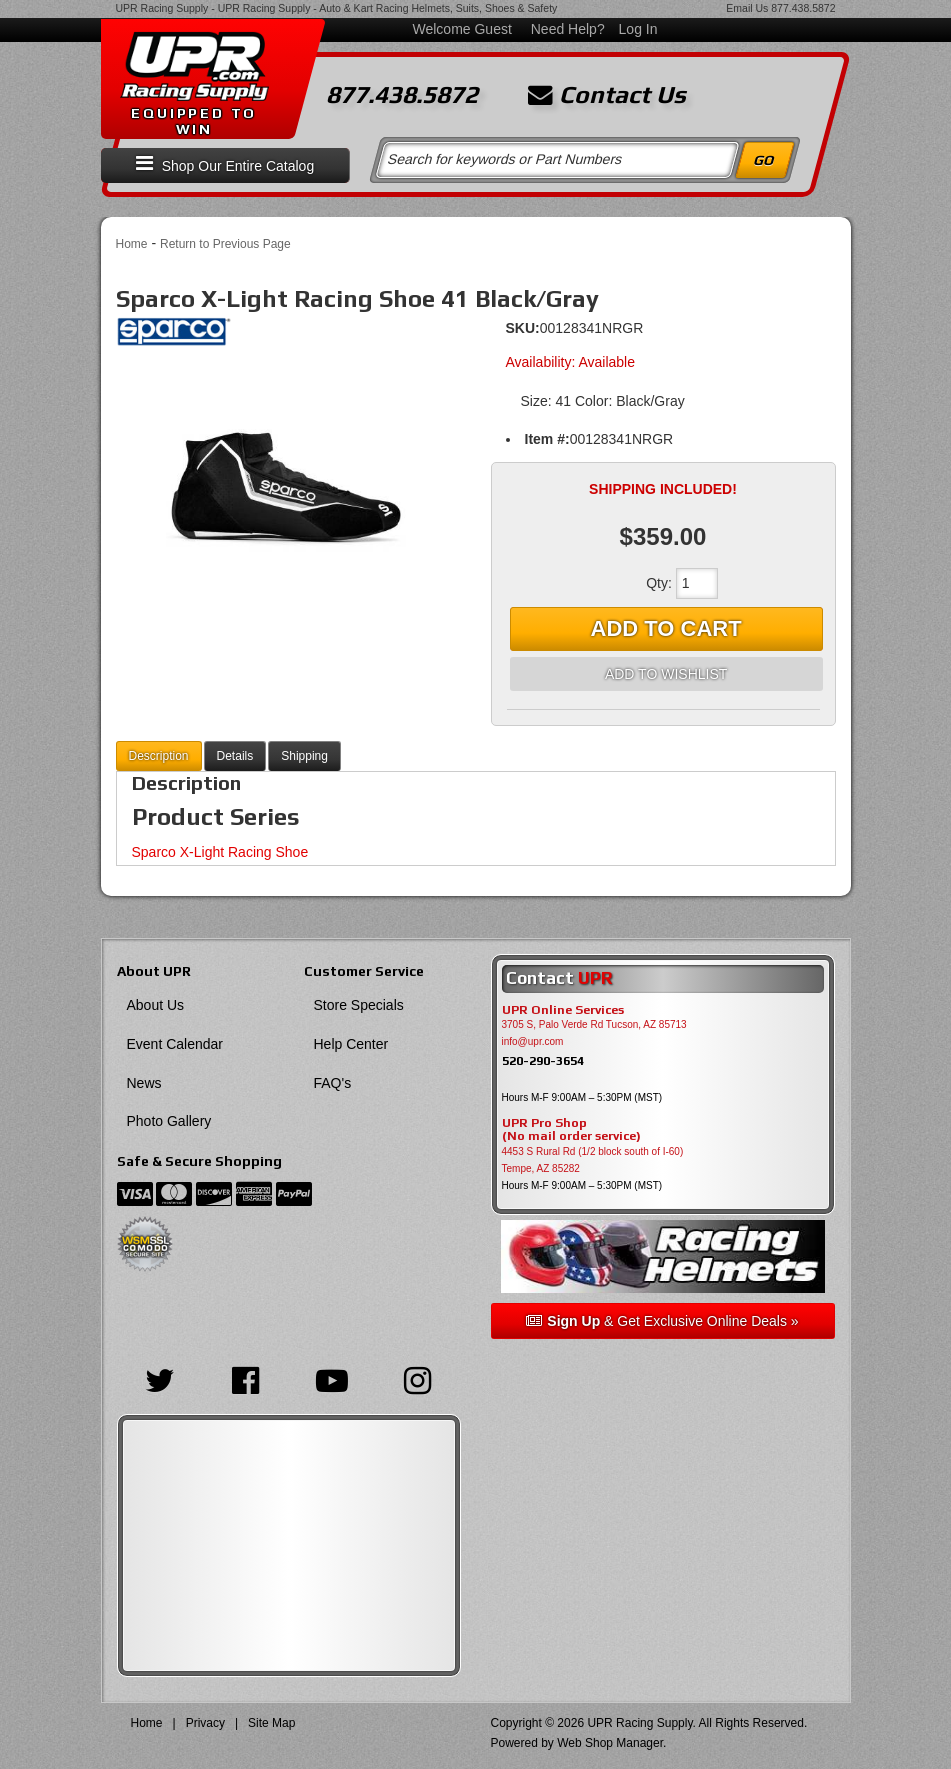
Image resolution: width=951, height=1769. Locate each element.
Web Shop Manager (610, 1743)
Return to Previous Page (225, 244)
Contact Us (607, 95)
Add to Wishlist (666, 674)
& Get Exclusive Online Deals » (662, 1321)
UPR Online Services (563, 1010)
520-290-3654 (543, 1060)
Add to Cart (666, 628)
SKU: (523, 328)
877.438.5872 (803, 8)
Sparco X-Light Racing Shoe (220, 852)
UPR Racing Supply (162, 8)
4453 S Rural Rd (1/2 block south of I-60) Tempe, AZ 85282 (593, 1160)
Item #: (547, 439)
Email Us (747, 8)
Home (132, 244)
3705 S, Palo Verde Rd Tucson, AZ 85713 (594, 1024)
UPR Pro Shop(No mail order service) (571, 1130)
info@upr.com (533, 1041)
